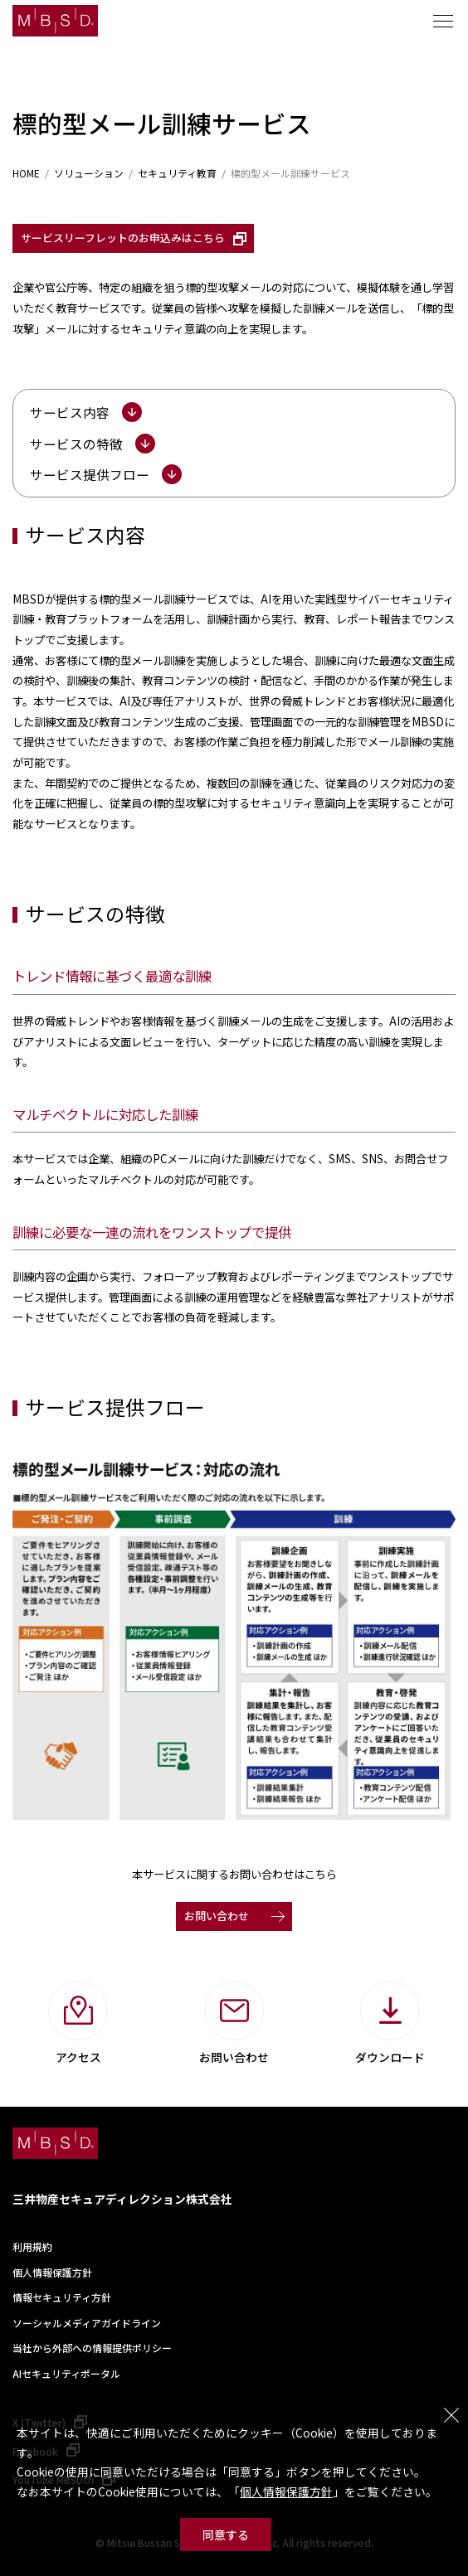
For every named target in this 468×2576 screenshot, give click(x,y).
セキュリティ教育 (177, 173)
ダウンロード (390, 2057)
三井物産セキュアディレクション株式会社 (122, 2198)
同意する (225, 2534)
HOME (26, 173)
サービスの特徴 (76, 443)
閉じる (451, 2415)
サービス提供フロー (89, 474)
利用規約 (32, 2246)
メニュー (443, 20)
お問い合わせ (216, 1916)
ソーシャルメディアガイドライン (86, 2323)
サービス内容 (70, 412)
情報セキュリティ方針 (61, 2297)
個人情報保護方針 (286, 2491)
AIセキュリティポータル (66, 2373)
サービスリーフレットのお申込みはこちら (123, 237)
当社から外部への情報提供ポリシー (92, 2348)
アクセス (78, 2057)
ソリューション (89, 173)
